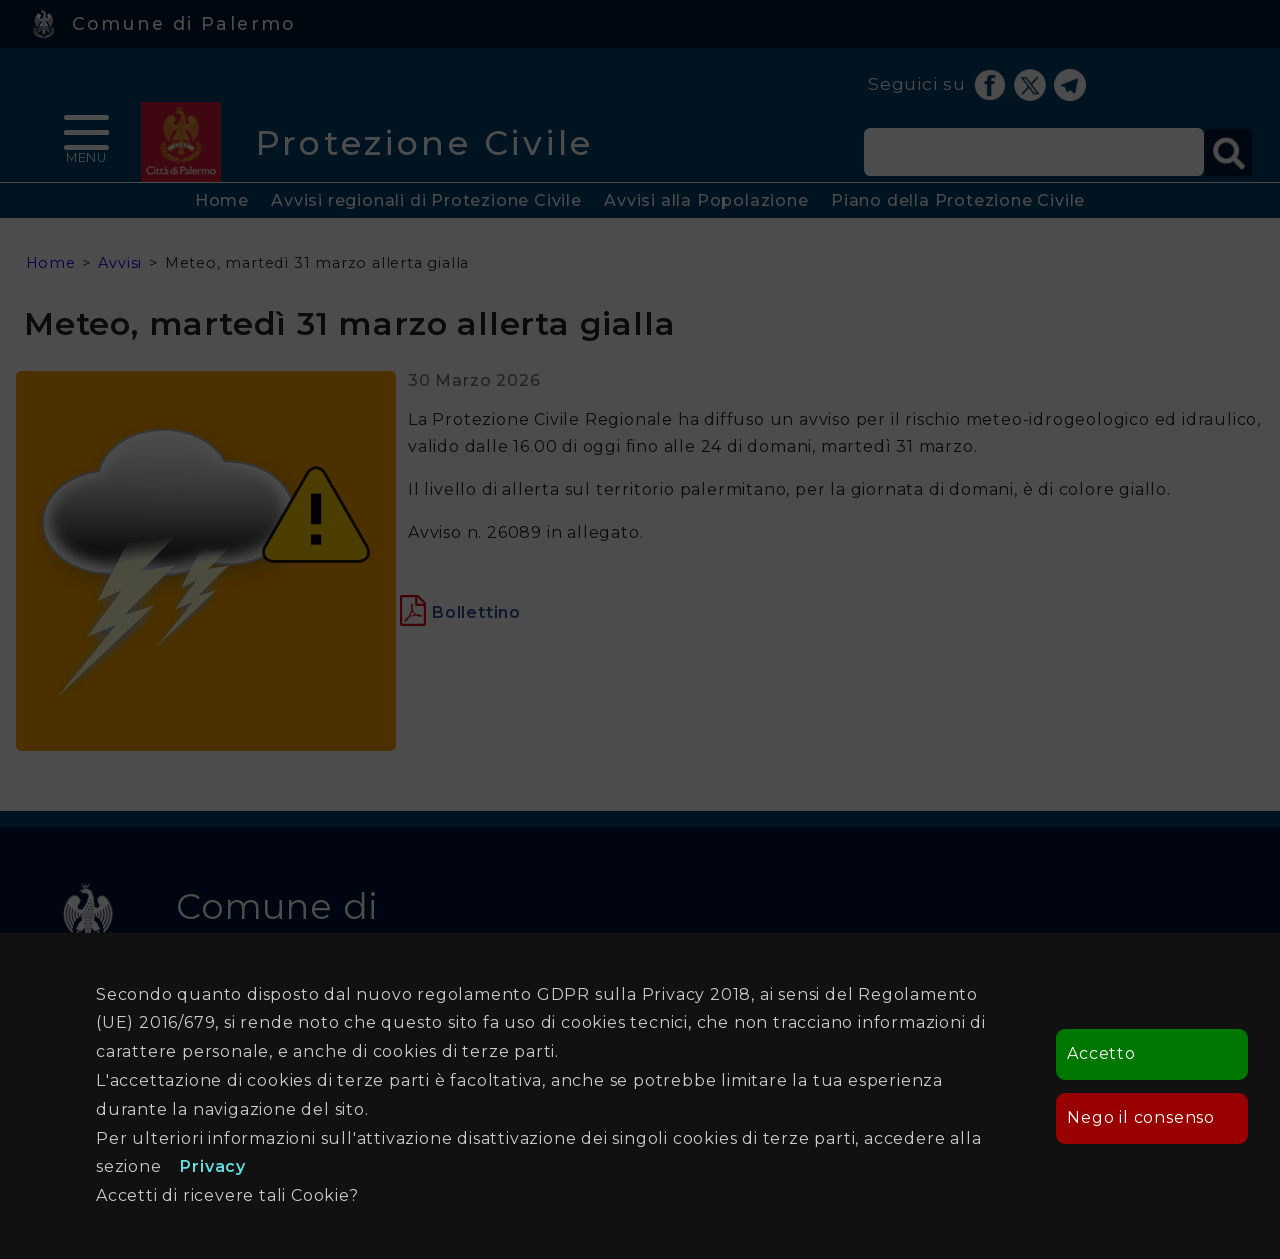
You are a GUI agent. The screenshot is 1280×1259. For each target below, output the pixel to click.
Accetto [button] (1101, 1053)
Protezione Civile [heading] (424, 142)
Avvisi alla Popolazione (706, 200)
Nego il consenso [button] (1141, 1117)
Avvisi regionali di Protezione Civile (426, 200)
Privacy (213, 1166)
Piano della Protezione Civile (958, 200)
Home (222, 200)
